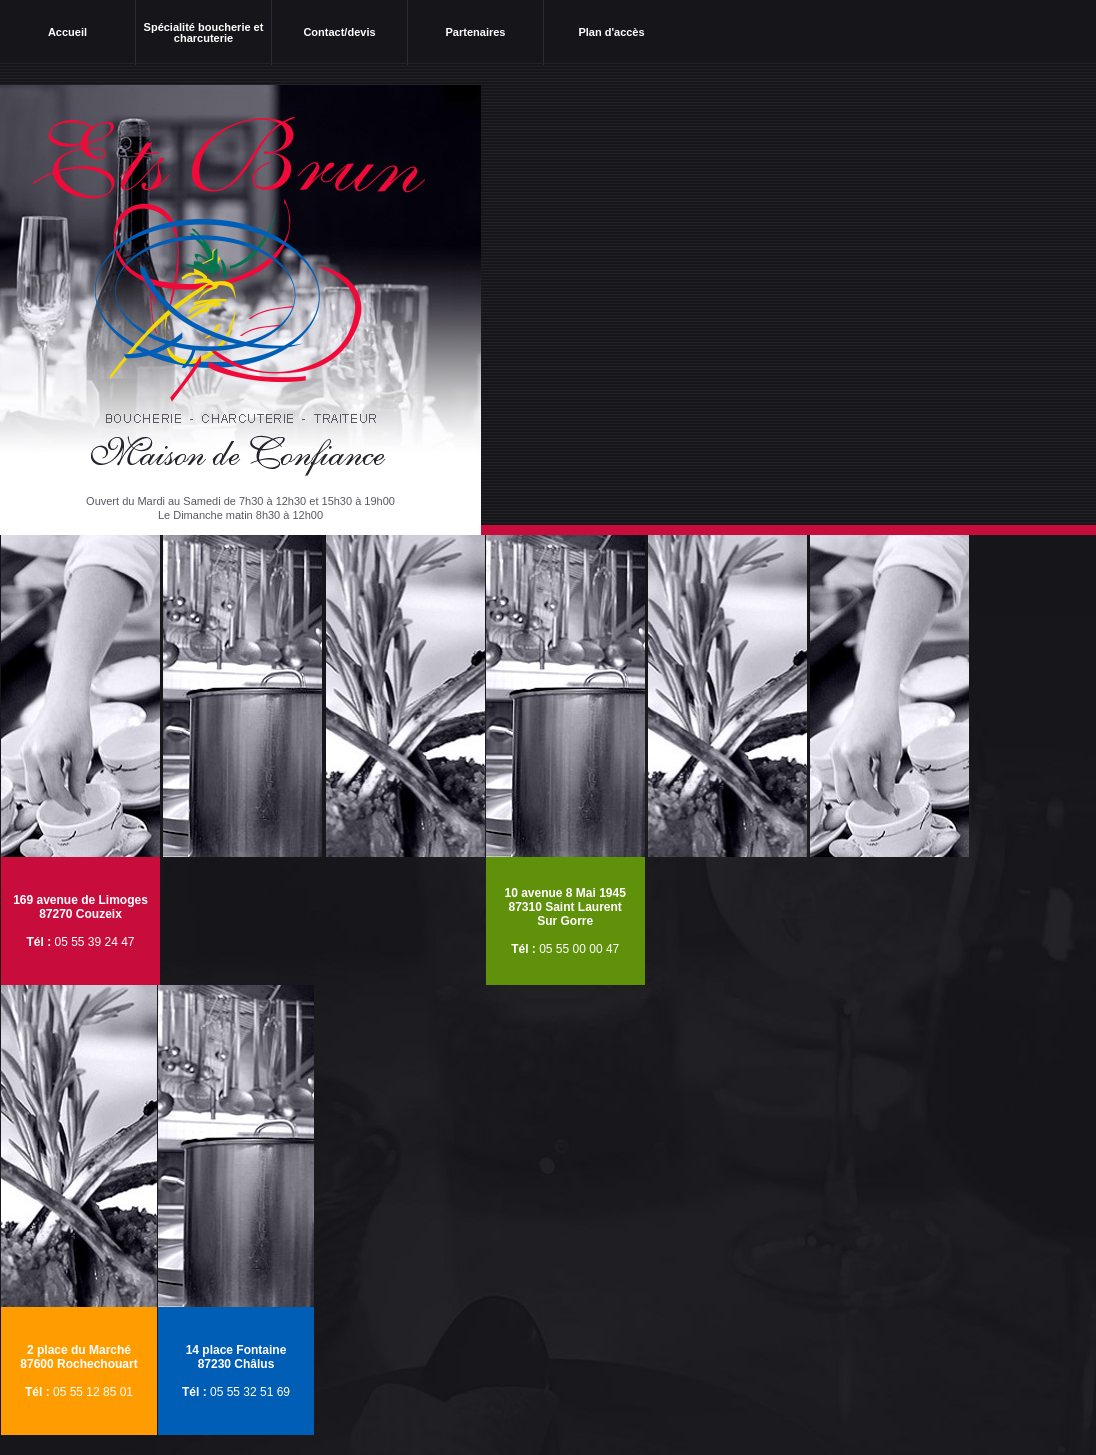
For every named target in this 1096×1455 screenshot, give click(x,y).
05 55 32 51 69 (250, 1392)
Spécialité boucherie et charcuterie (204, 32)
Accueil (67, 32)
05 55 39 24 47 (94, 942)
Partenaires (476, 32)
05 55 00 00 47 (579, 949)
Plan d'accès (611, 32)
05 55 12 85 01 (93, 1392)
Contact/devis (339, 32)
